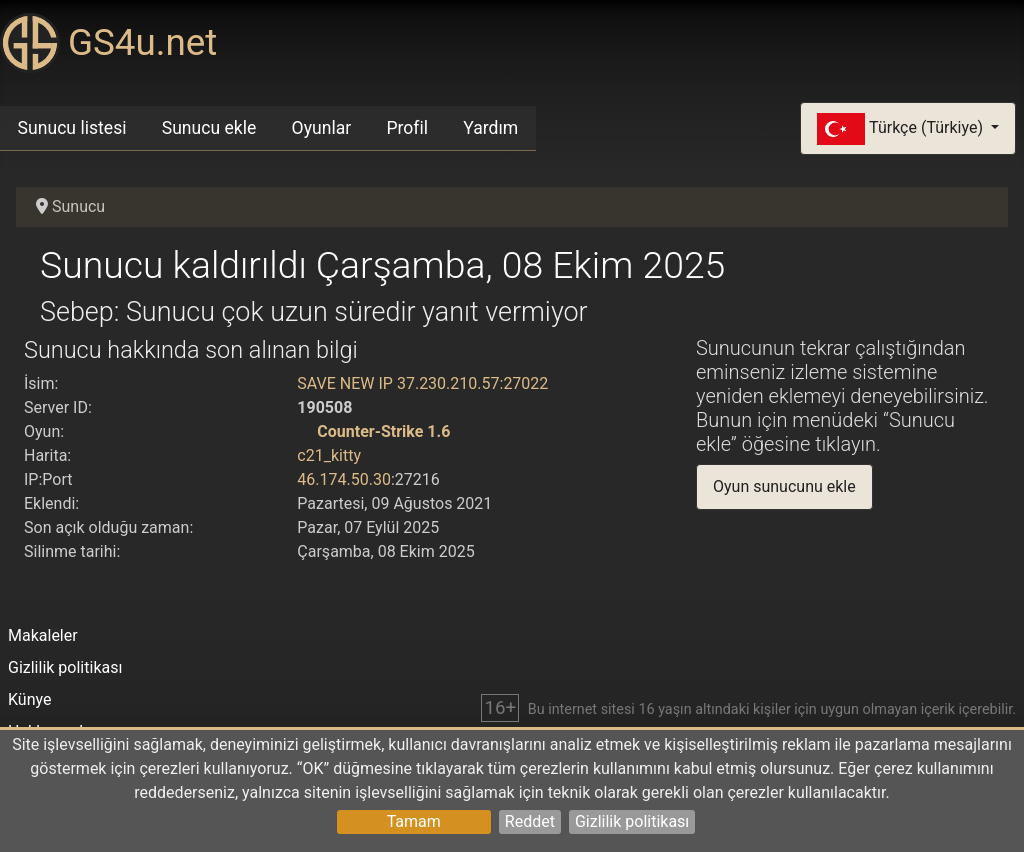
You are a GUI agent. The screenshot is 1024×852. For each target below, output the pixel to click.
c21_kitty (329, 455)
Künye (29, 699)
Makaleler (43, 635)
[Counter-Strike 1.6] (305, 431)
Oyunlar (322, 128)
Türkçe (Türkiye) (902, 129)
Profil (407, 128)
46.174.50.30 (344, 479)
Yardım (490, 128)
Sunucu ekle (209, 128)
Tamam (414, 821)
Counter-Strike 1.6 (383, 431)
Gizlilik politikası (632, 821)
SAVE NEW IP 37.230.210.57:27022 (422, 383)
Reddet (530, 821)
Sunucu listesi (72, 128)
